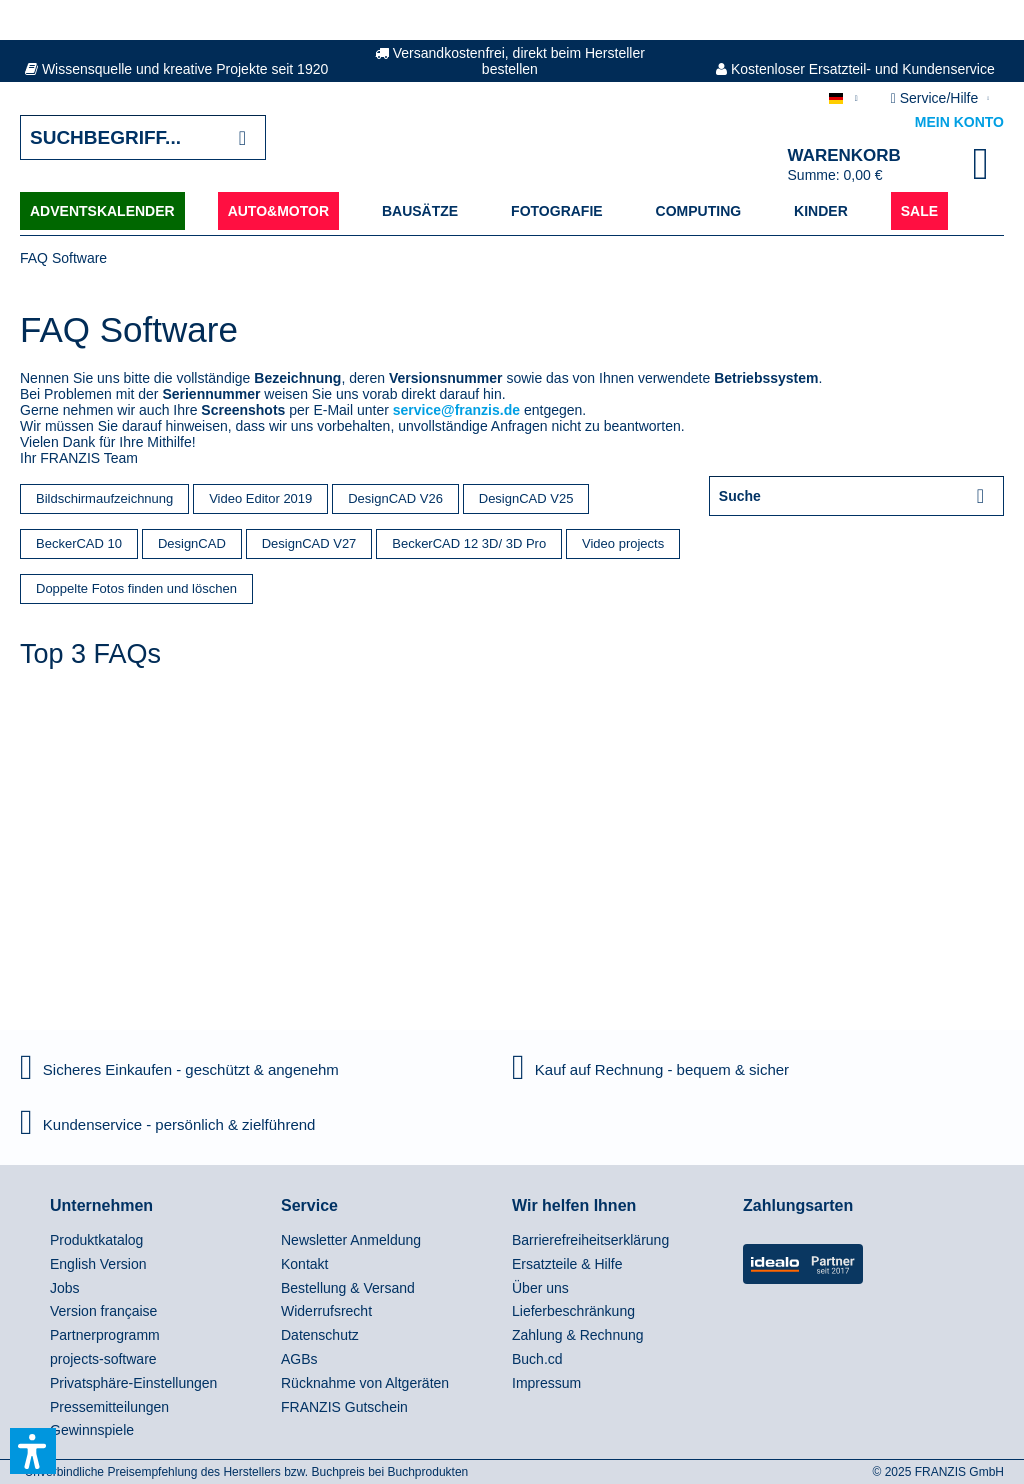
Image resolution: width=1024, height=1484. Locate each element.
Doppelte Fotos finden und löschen (136, 588)
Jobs (65, 1288)
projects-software (103, 1359)
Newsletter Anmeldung (351, 1240)
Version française (103, 1311)
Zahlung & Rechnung (578, 1335)
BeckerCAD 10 (79, 543)
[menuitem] (160, 1241)
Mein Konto (959, 122)
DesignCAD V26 (395, 498)
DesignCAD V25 (526, 498)
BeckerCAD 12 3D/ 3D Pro (469, 543)
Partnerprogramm (105, 1335)
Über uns (540, 1288)
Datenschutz (320, 1335)
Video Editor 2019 (260, 498)
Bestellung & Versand (348, 1288)
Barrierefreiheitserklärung (590, 1240)
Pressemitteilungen (109, 1407)
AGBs (299, 1359)
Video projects (623, 543)
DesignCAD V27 (309, 543)
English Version (98, 1264)
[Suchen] (242, 137)
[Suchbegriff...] (143, 137)
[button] (33, 1451)
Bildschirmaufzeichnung (104, 498)
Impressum (546, 1383)
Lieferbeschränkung (573, 1311)
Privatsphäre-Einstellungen (133, 1383)
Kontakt (304, 1264)
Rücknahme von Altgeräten (365, 1383)
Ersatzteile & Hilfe (567, 1264)
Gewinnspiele (92, 1430)
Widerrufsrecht (326, 1311)
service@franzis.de (456, 410)
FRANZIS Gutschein (344, 1407)
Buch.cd (537, 1359)
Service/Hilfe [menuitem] (936, 98)
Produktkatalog (96, 1240)
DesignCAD (192, 543)
